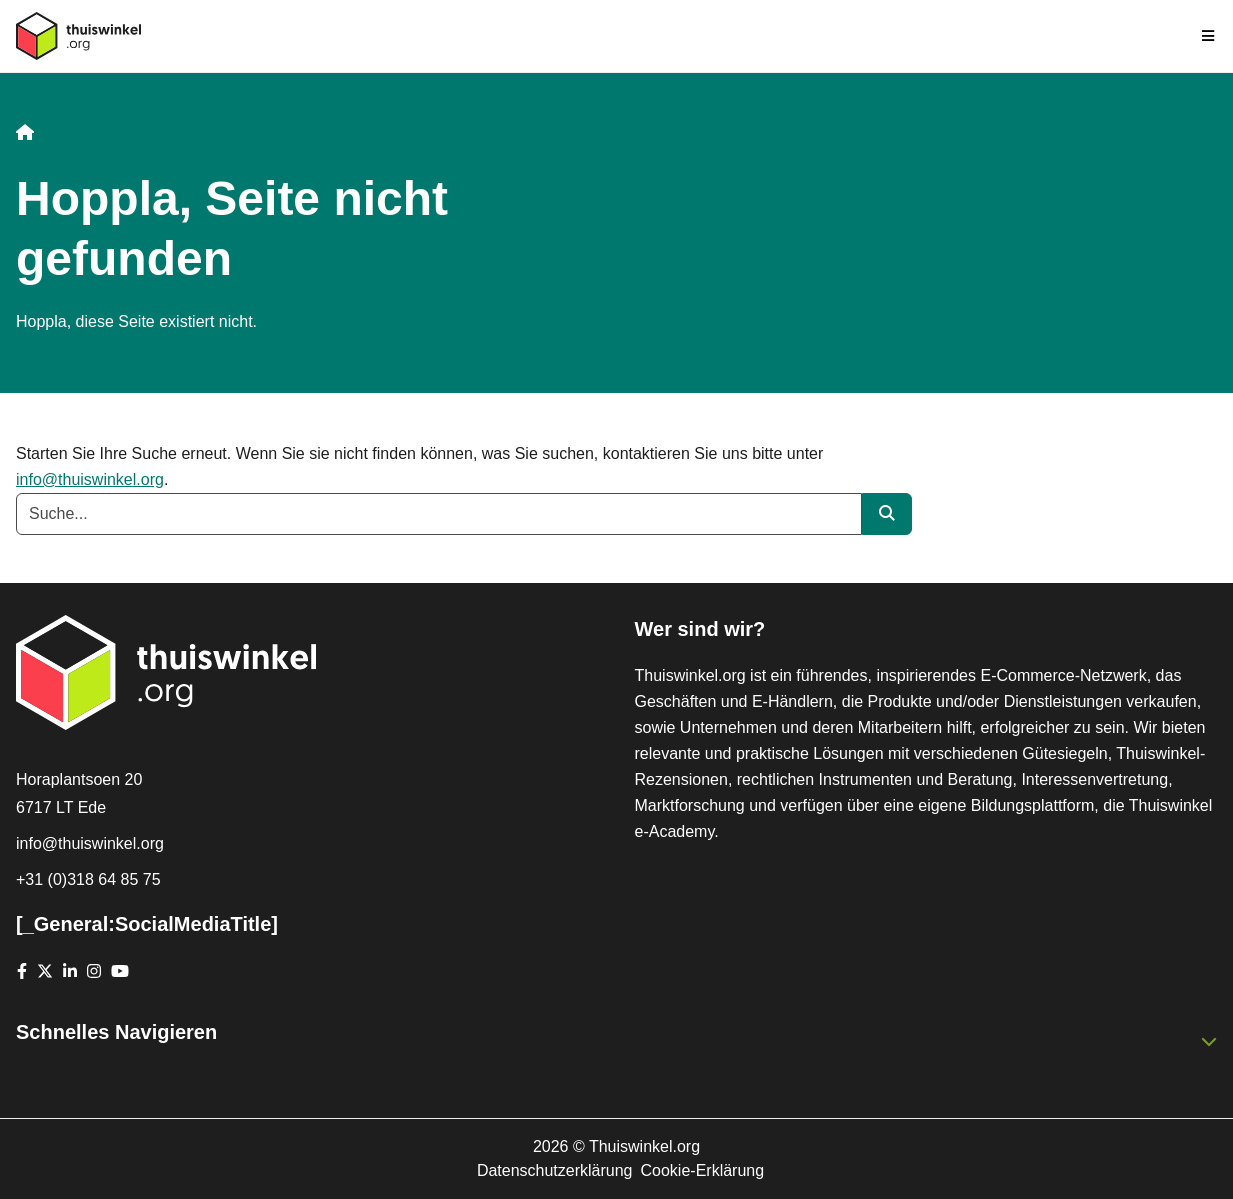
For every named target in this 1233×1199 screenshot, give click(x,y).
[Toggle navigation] (1209, 36)
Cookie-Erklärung (703, 1170)
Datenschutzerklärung (555, 1170)
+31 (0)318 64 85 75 (88, 879)
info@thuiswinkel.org (90, 479)
